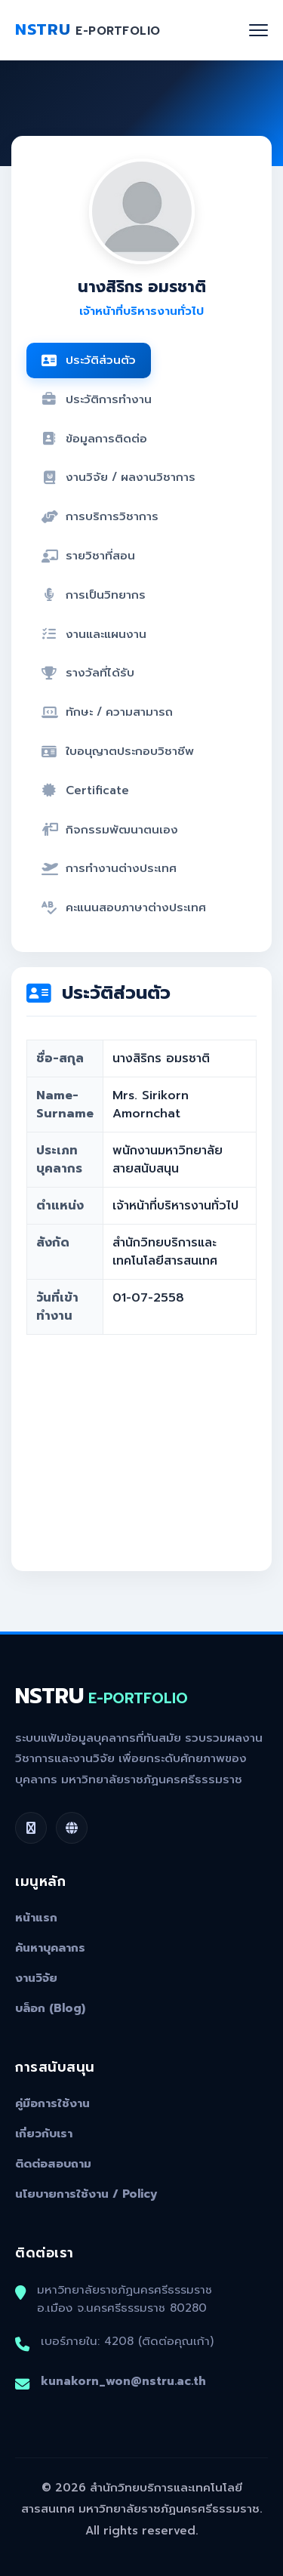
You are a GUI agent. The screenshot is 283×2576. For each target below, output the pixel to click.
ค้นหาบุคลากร (50, 1948)
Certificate (85, 790)
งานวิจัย (36, 1978)
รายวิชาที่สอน (88, 555)
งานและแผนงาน (94, 633)
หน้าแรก (36, 1917)
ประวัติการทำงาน (97, 399)
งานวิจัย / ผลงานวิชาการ (118, 476)
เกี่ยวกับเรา (43, 2133)
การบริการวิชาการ (100, 516)
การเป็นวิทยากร (94, 594)
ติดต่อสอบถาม (53, 2163)
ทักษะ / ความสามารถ (107, 711)
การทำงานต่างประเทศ (109, 868)
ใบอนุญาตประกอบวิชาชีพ (118, 751)
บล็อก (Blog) (50, 2008)
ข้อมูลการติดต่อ (94, 438)
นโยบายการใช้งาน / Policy (86, 2194)
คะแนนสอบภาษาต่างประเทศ (124, 907)
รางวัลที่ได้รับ (88, 672)
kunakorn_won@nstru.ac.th (123, 2381)
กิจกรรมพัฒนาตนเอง (110, 829)
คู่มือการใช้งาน (52, 2103)
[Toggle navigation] (258, 30)
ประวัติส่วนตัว (89, 359)
